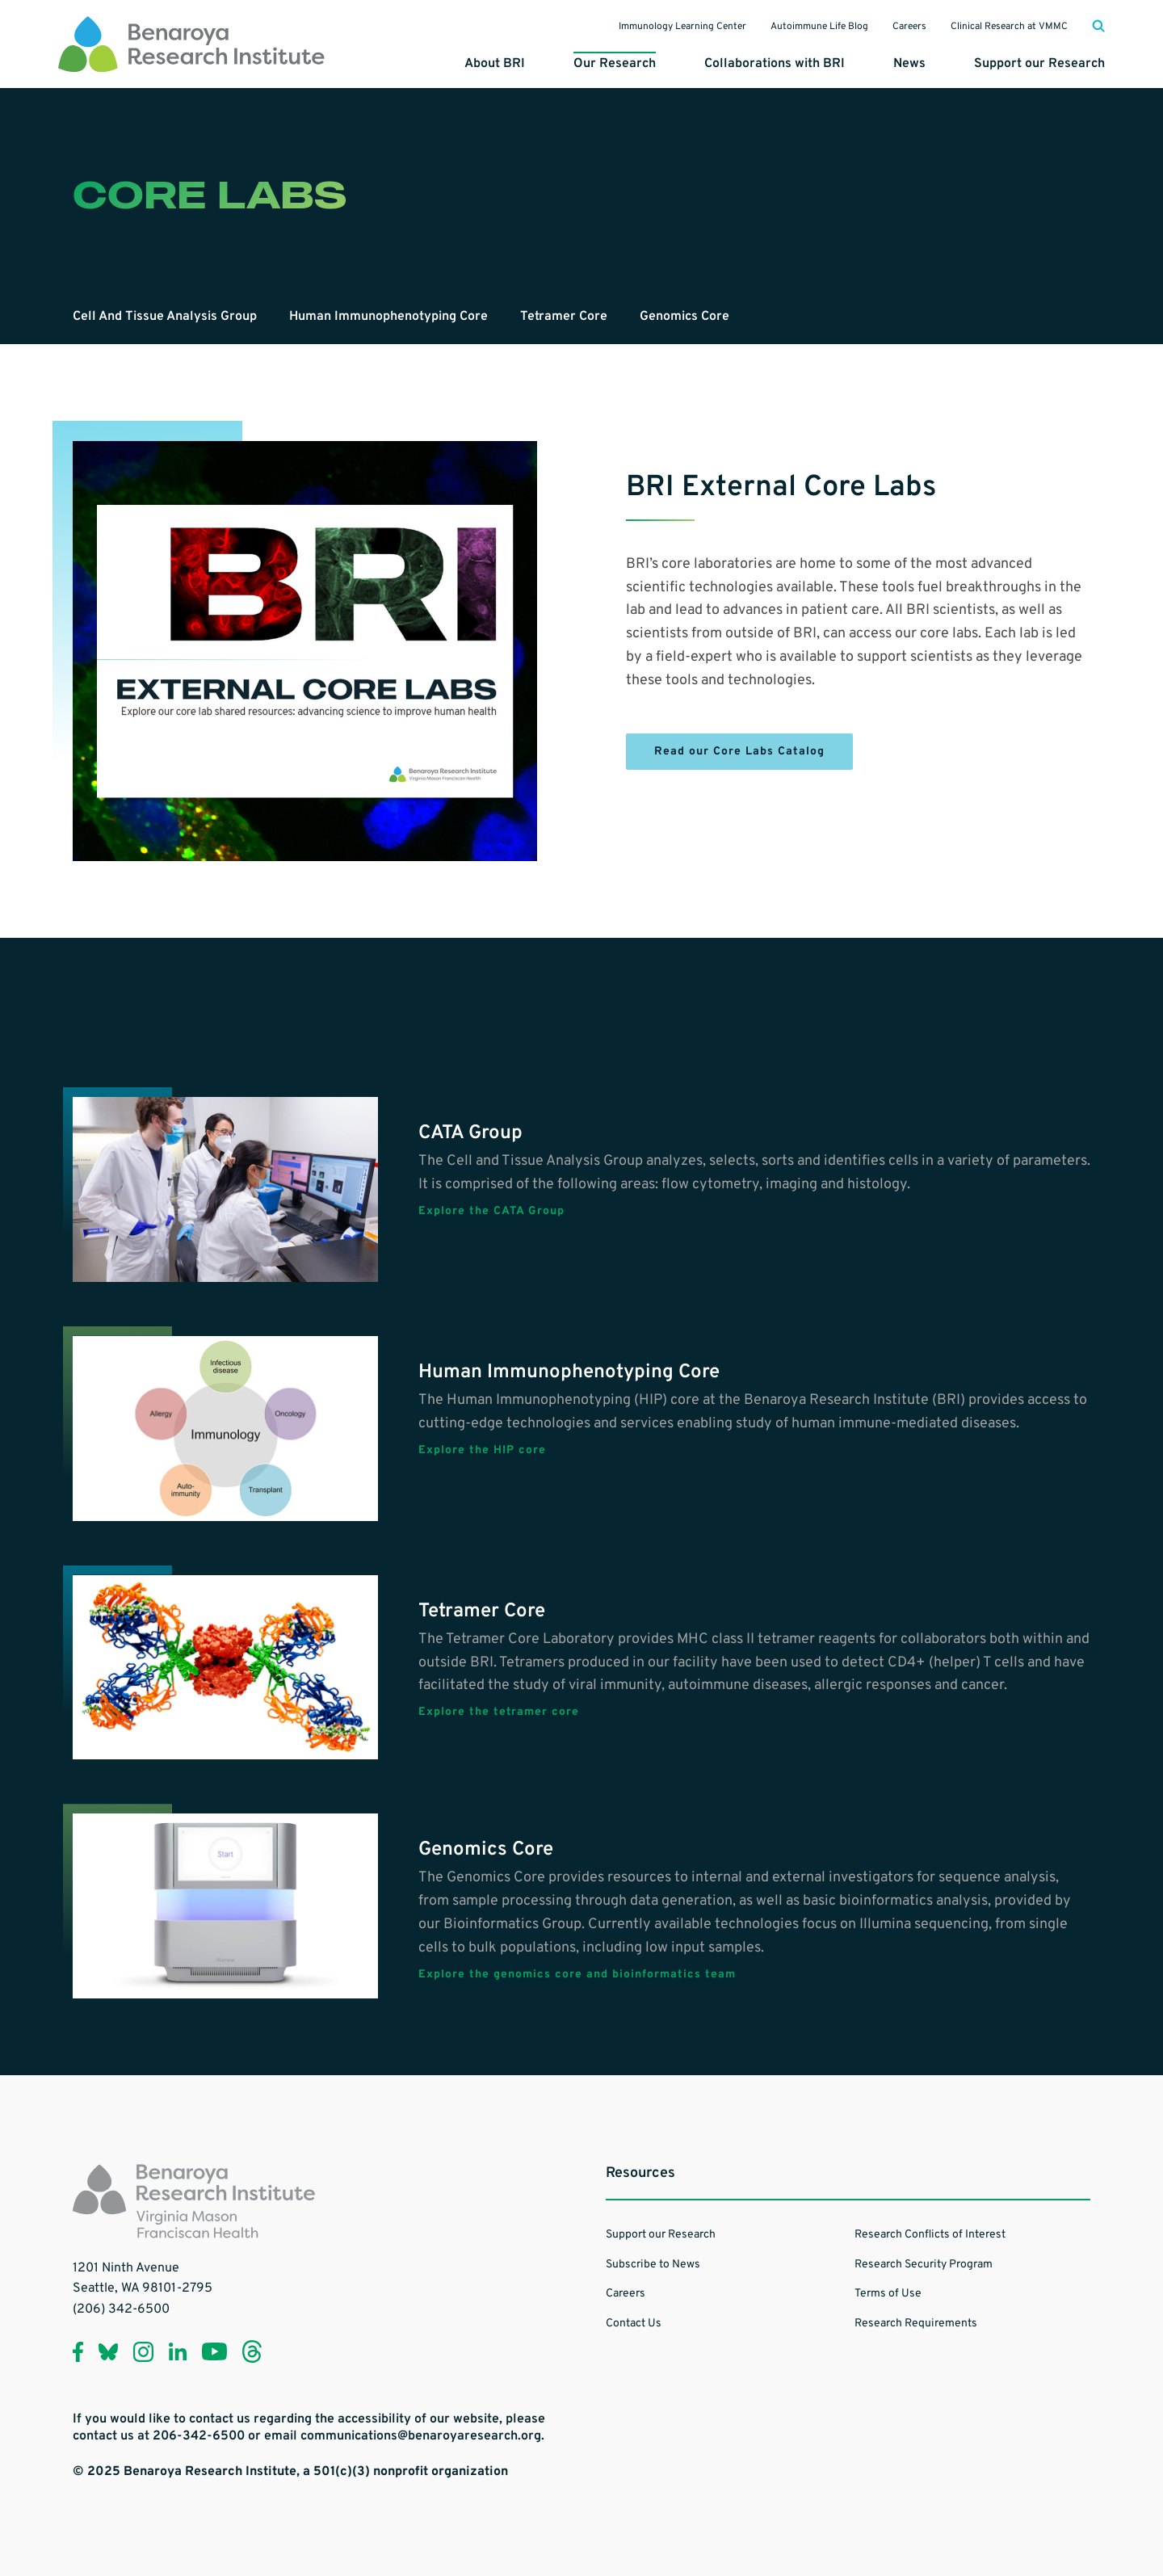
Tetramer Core (563, 317)
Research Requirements (915, 2323)
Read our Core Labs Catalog (739, 752)
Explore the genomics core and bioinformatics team (577, 1975)
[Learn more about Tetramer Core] (225, 1667)
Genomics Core (684, 317)
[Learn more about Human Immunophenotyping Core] (225, 1428)
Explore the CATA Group (491, 1211)
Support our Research (1039, 64)
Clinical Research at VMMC (1009, 27)
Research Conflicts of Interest (930, 2235)
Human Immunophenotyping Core (388, 317)
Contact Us (633, 2323)
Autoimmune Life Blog (819, 27)
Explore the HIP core (482, 1450)
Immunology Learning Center (682, 27)
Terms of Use (888, 2294)
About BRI (494, 64)
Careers (909, 27)
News (909, 64)
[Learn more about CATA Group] (225, 1189)
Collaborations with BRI (774, 64)
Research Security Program (923, 2264)
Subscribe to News (653, 2264)
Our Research (614, 64)
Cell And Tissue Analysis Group (165, 317)
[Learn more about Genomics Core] (225, 1905)
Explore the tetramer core (498, 1712)
